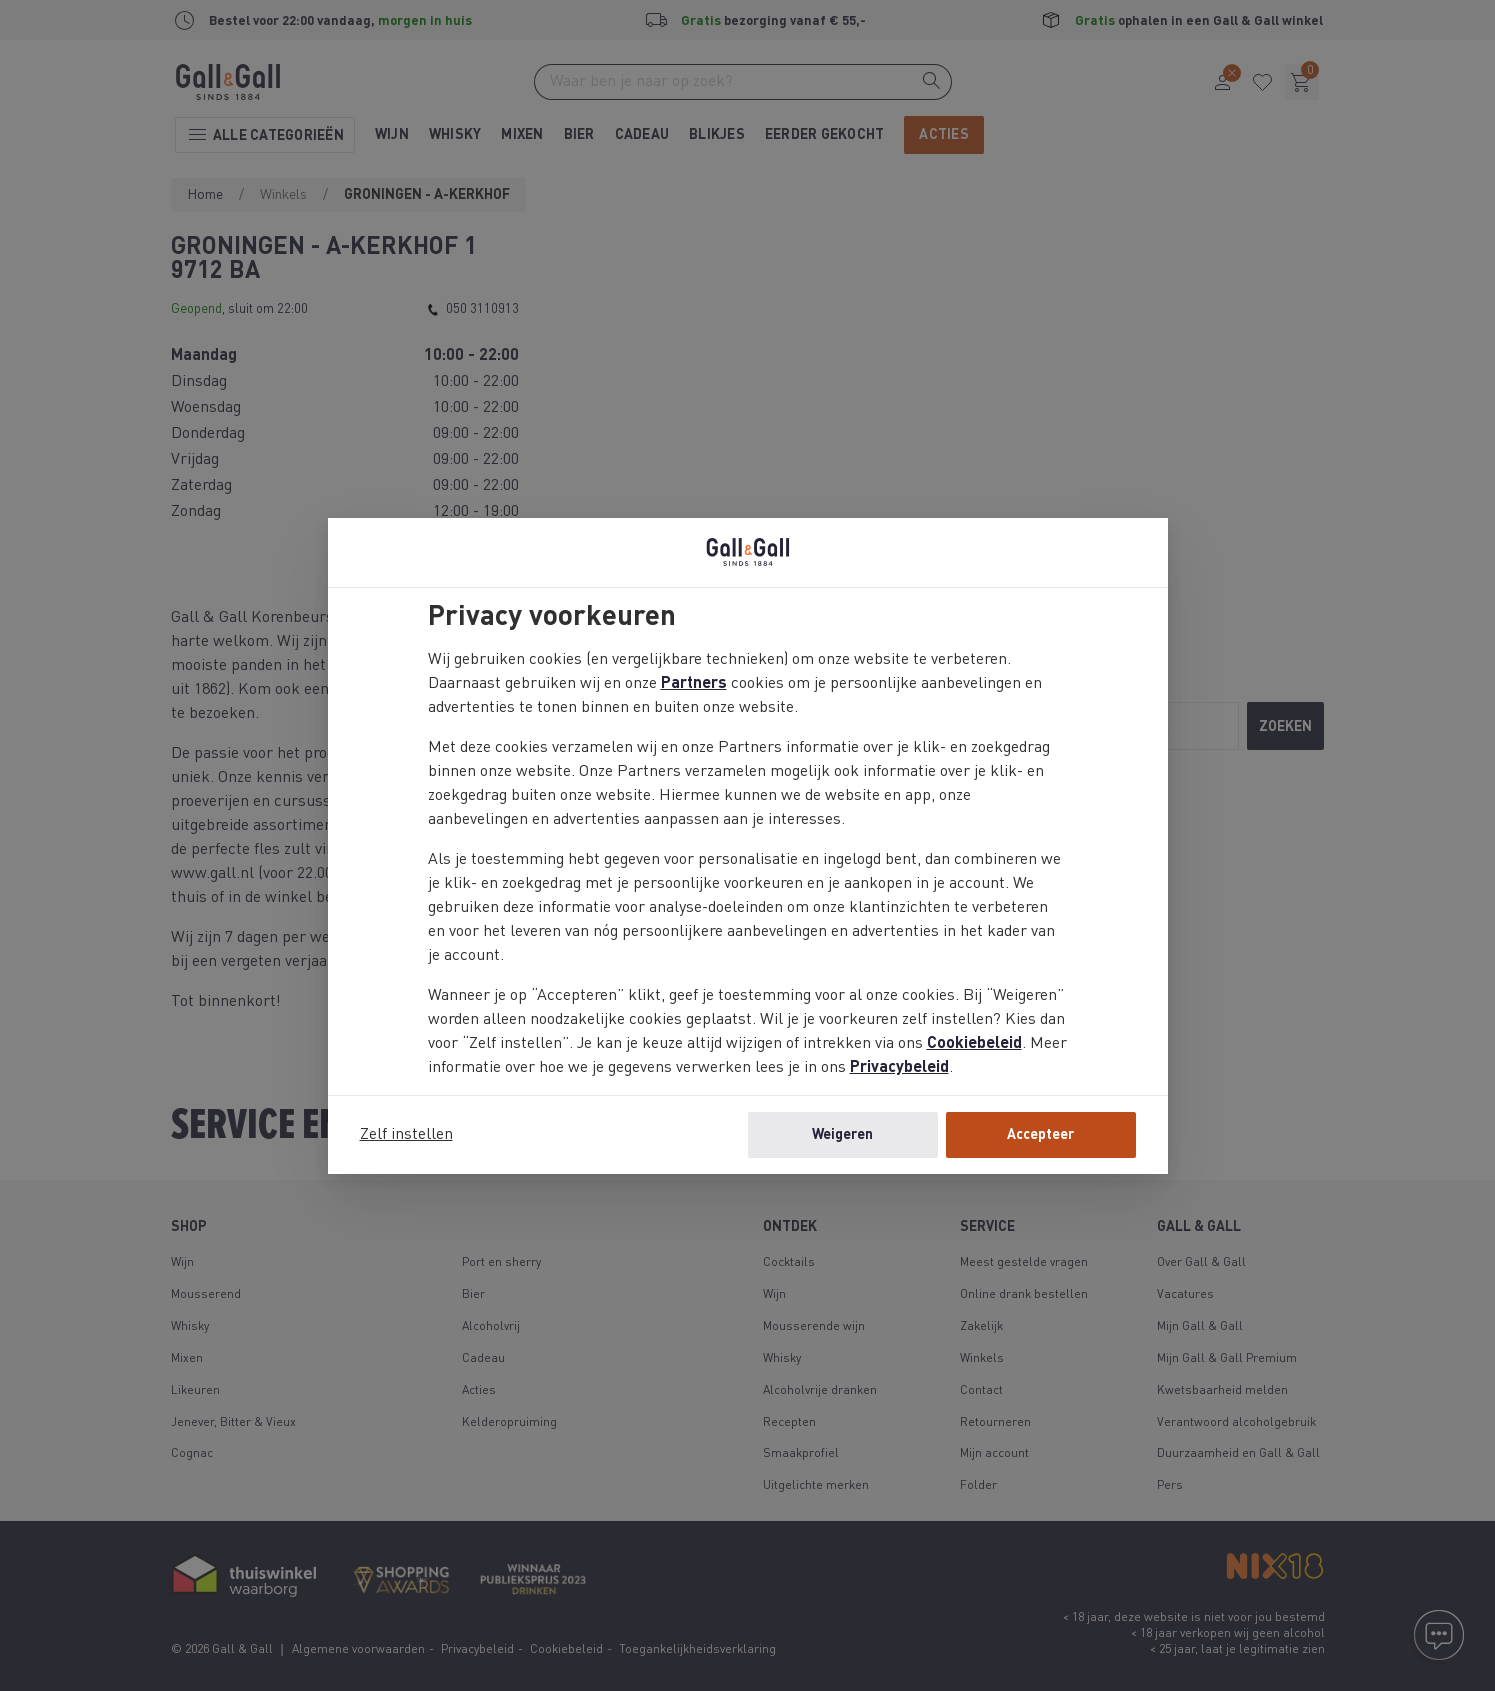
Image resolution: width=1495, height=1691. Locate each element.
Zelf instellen (406, 1135)
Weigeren (842, 1135)
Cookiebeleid (974, 1044)
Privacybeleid (899, 1068)
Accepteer (1040, 1135)
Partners (694, 684)
